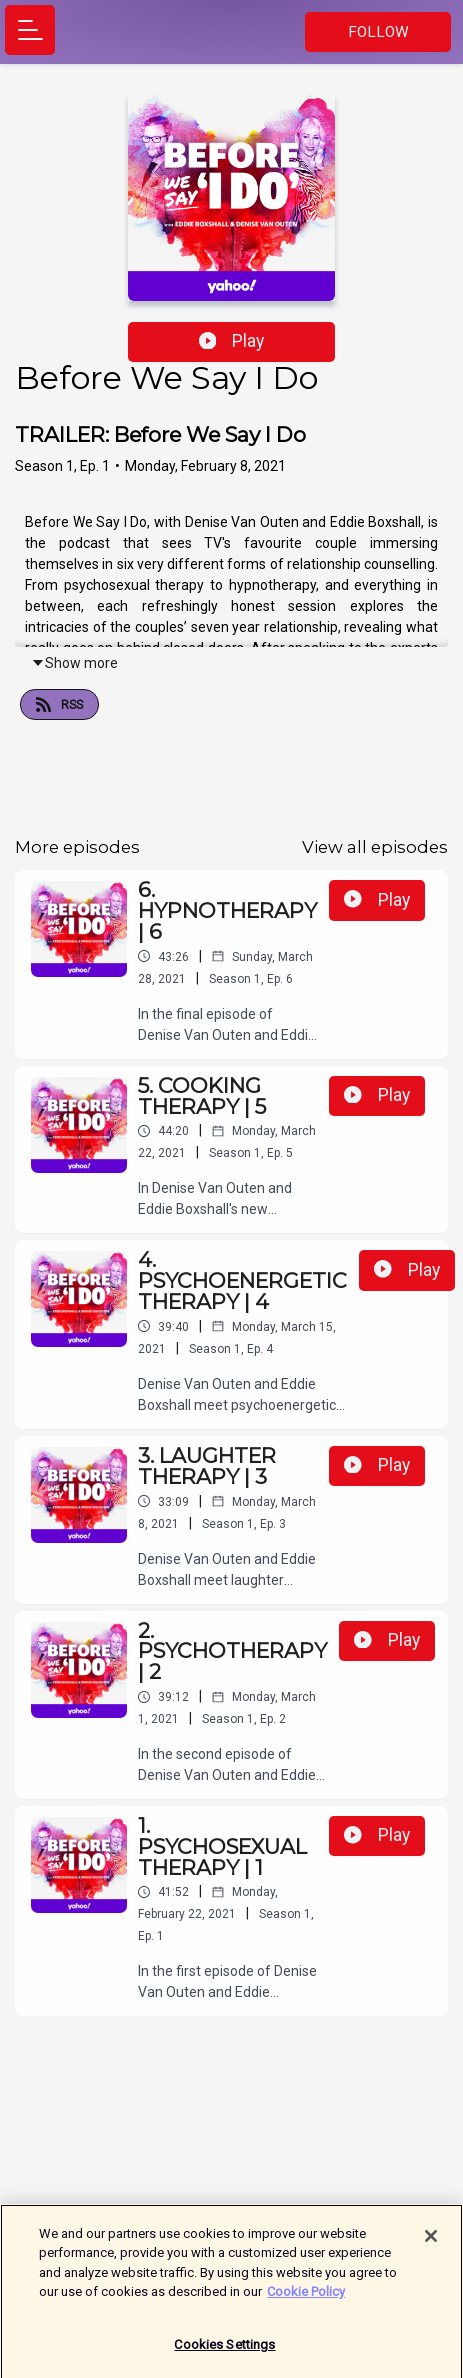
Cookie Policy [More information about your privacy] (306, 2299)
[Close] (431, 2244)
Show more (74, 663)
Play (232, 341)
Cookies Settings (224, 2352)
